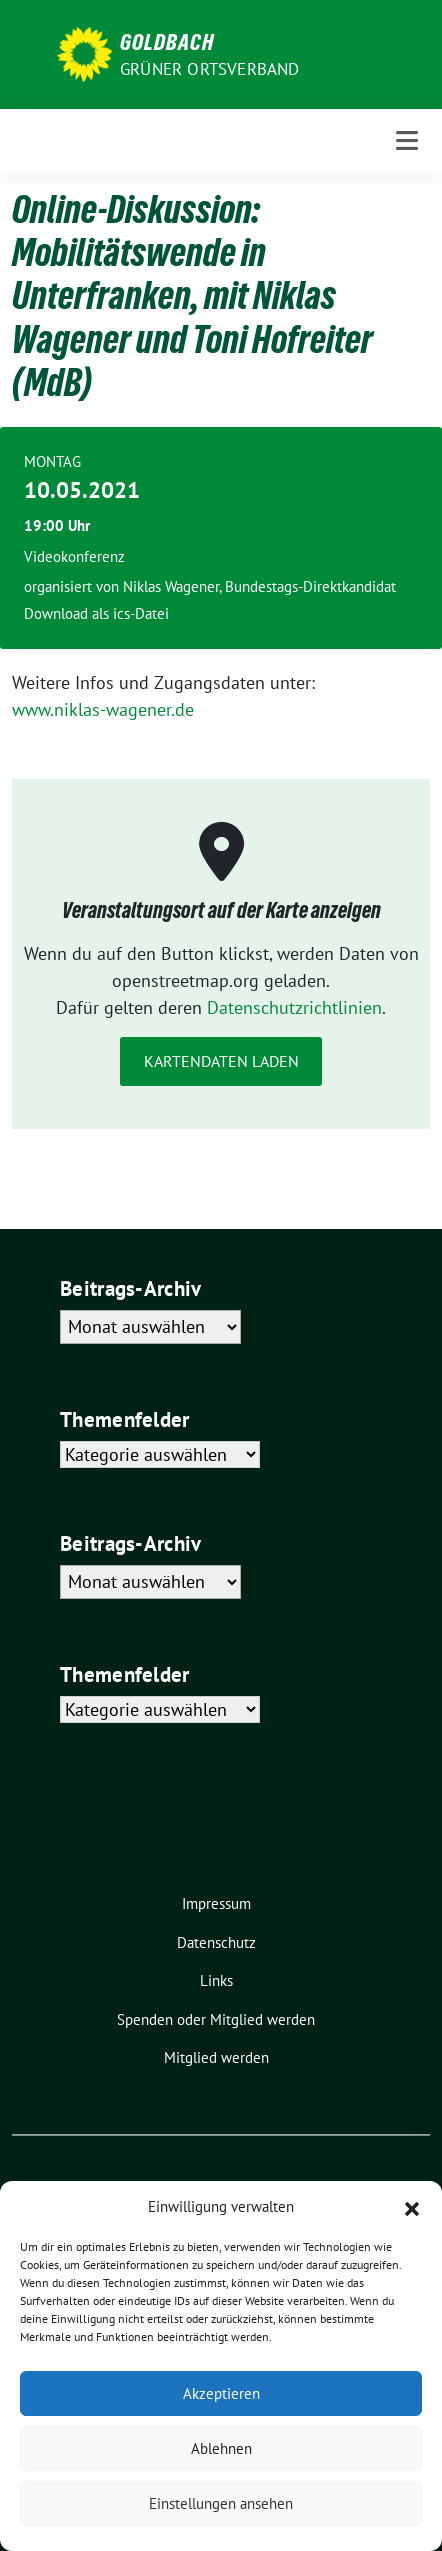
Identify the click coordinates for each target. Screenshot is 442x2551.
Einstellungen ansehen (221, 2503)
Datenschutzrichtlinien (294, 1007)
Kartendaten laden (221, 1061)
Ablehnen (221, 2448)
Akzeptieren (221, 2393)
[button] (412, 2207)
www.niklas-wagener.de (103, 709)
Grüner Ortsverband (210, 69)
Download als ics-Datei (96, 613)
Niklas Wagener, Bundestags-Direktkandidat (259, 586)
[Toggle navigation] (407, 140)
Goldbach (167, 42)
